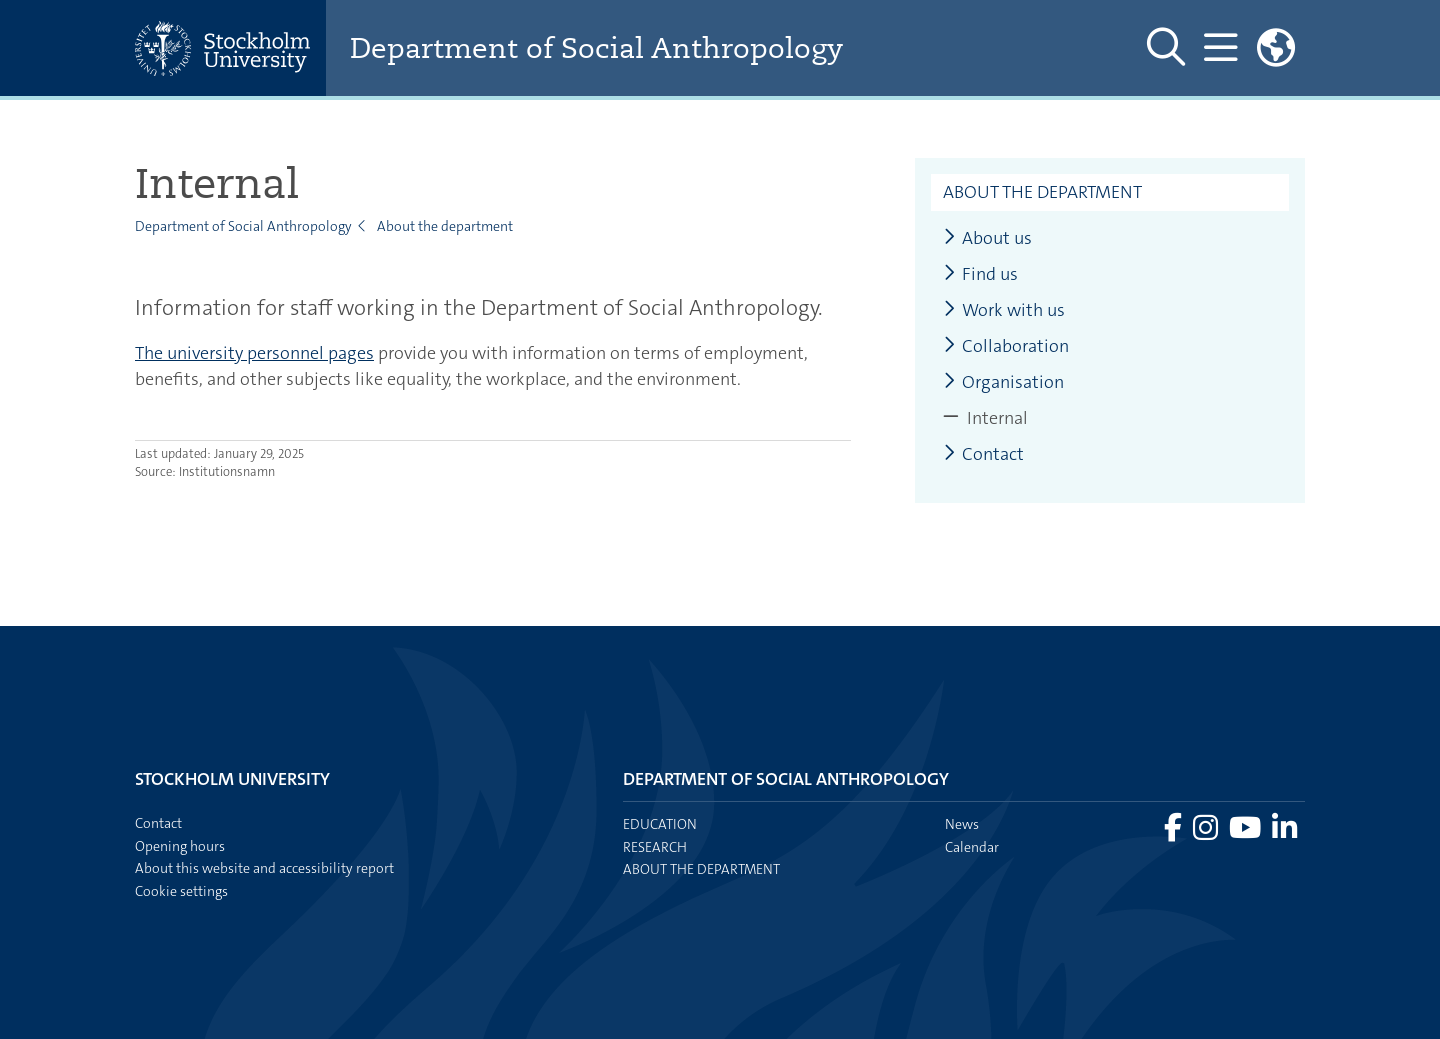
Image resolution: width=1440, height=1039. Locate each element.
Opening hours (180, 846)
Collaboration (1006, 346)
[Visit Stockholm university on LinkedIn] (1284, 833)
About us (987, 238)
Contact (983, 454)
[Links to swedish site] (1276, 48)
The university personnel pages (254, 353)
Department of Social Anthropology (596, 48)
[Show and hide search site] (1166, 48)
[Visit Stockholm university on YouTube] (1246, 833)
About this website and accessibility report (264, 868)
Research (655, 847)
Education (660, 824)
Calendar (972, 847)
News (962, 824)
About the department (445, 226)
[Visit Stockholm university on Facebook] (1174, 833)
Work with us (1004, 310)
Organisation (1003, 382)
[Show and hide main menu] (1220, 48)
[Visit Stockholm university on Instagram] (1207, 833)
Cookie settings (181, 891)
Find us (980, 274)
